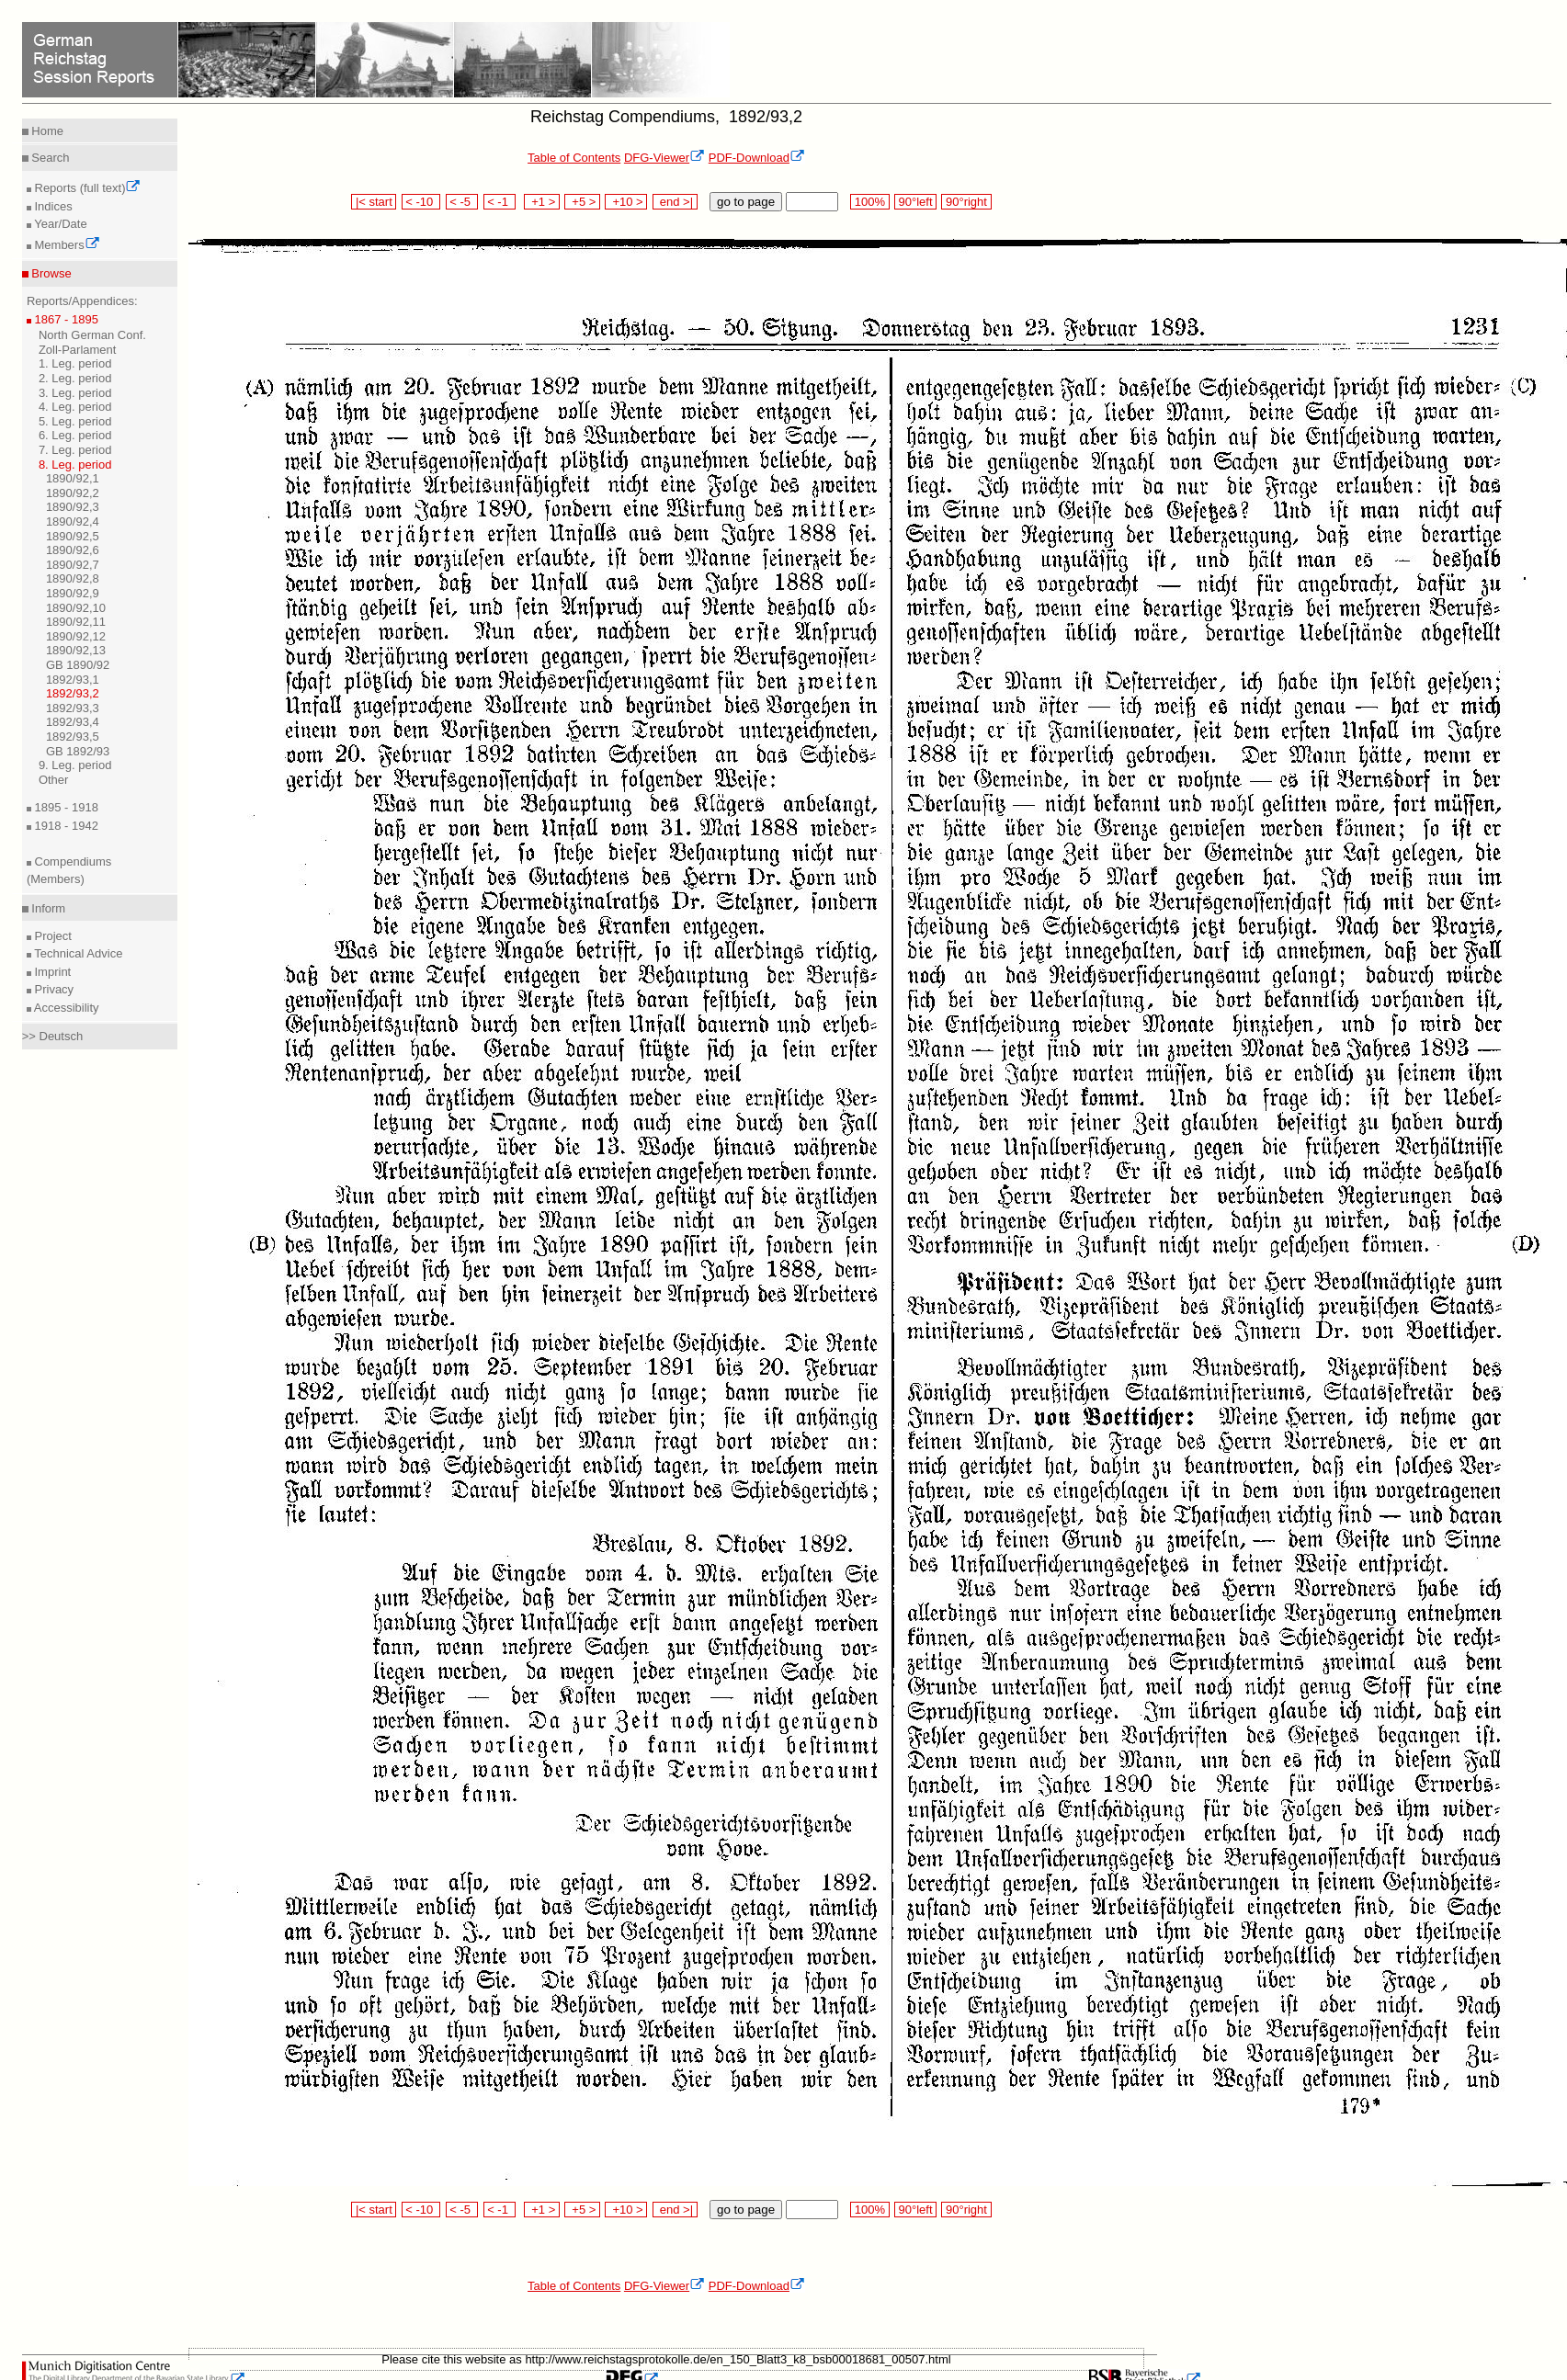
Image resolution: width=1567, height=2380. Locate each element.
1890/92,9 (72, 593)
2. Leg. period (75, 378)
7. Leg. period (75, 450)
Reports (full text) (86, 188)
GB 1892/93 (77, 751)
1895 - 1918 (64, 807)
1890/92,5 (72, 536)
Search (49, 157)
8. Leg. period (75, 464)
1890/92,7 (72, 565)
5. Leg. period (75, 421)
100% (869, 202)
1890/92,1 (72, 478)
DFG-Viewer (664, 157)
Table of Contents (574, 157)
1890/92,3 (72, 507)
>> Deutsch (53, 1036)
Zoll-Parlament (78, 350)
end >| (675, 202)
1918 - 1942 (64, 826)
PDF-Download (757, 157)
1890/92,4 (72, 521)
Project (51, 936)
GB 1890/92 (77, 665)
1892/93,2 (72, 693)
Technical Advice (77, 953)
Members (65, 245)
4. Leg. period (75, 407)
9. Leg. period (75, 765)
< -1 (500, 202)
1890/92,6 (72, 550)
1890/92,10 (76, 608)
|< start (373, 202)
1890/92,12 (76, 636)
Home (45, 131)
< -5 (462, 202)
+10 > (626, 202)
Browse (50, 273)
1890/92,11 (76, 622)
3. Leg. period (75, 393)
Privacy (52, 989)
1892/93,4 (72, 722)
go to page (746, 202)
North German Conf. (92, 335)
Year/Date (59, 224)
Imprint (51, 972)
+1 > (542, 202)
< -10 (421, 202)
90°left (915, 202)
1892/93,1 (72, 679)
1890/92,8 (72, 578)
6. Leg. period (75, 435)
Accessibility (65, 1007)
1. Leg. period (75, 363)
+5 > (582, 202)
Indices (52, 206)
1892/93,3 (72, 708)
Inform (46, 908)
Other (54, 780)
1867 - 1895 (64, 319)
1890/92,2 (72, 493)
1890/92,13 (76, 650)
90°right (966, 202)
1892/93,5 (72, 736)
